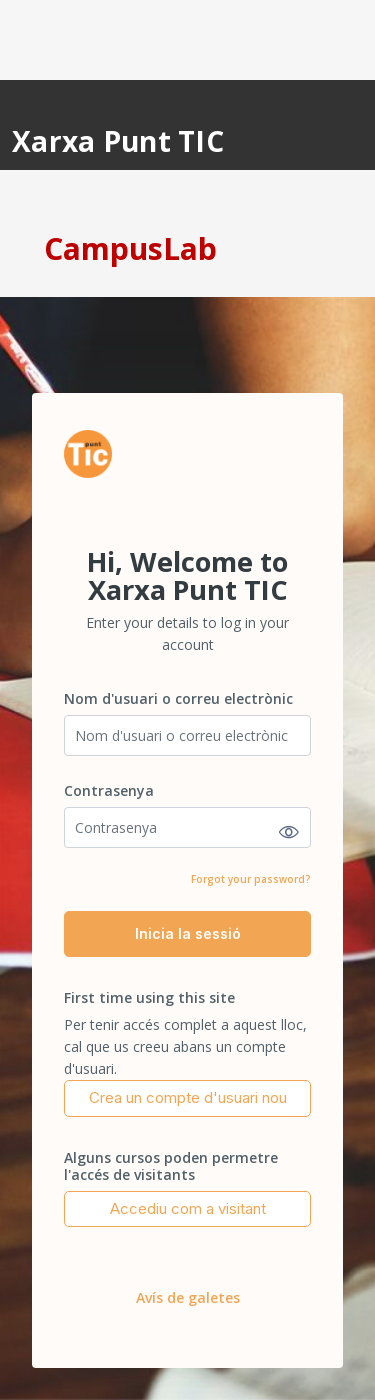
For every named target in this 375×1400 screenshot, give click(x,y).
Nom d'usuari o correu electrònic (178, 698)
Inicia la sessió (188, 933)
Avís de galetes (188, 1297)
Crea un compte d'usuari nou (188, 1097)
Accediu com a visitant (188, 1208)
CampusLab (130, 248)
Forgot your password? (251, 879)
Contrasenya (109, 790)
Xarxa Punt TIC (118, 141)
